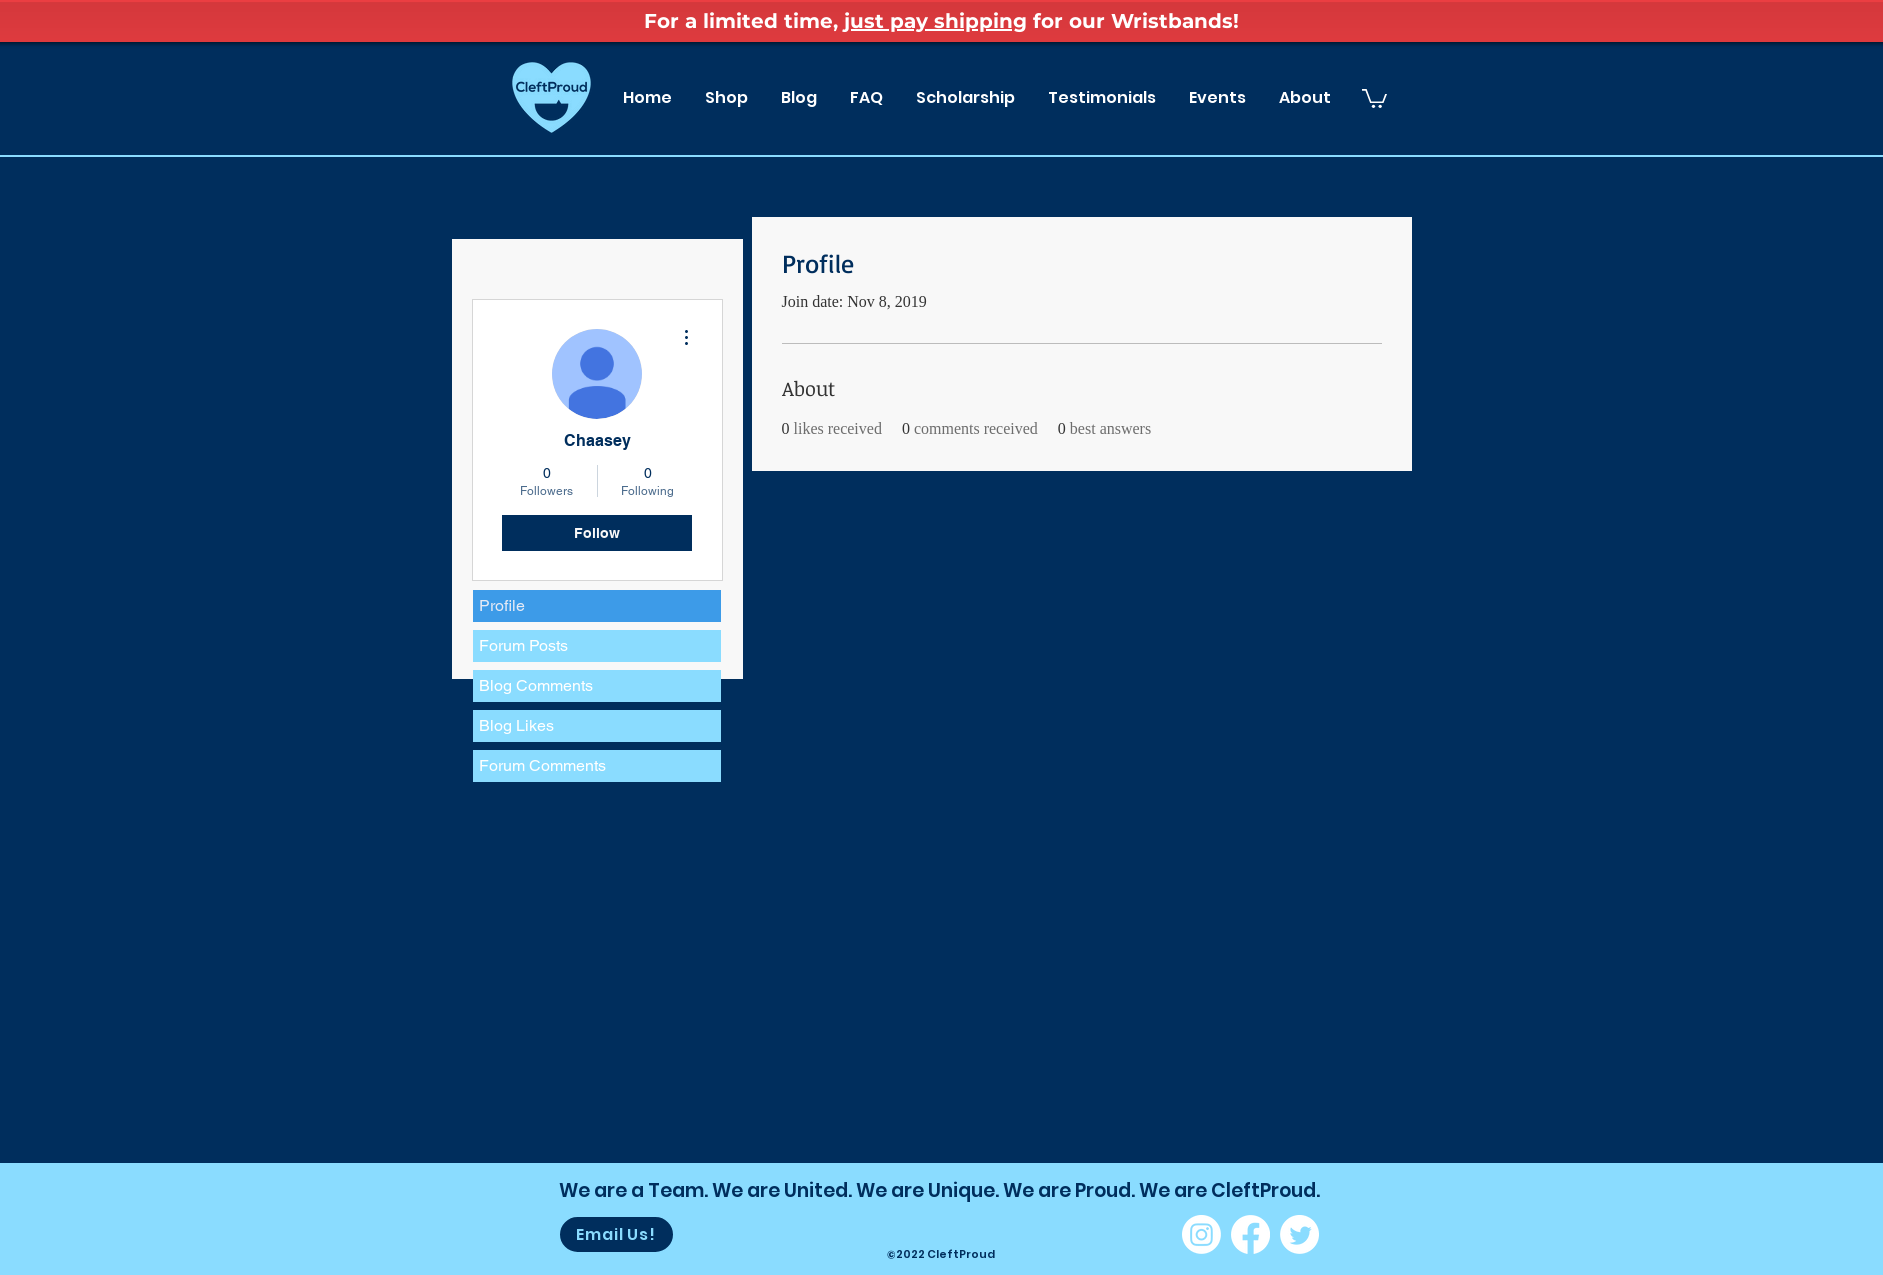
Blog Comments (536, 685)
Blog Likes (516, 725)
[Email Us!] (616, 1234)
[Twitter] (1299, 1234)
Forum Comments (542, 765)
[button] (1374, 97)
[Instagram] (1201, 1234)
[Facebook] (1250, 1234)
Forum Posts (523, 645)
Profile (502, 605)
